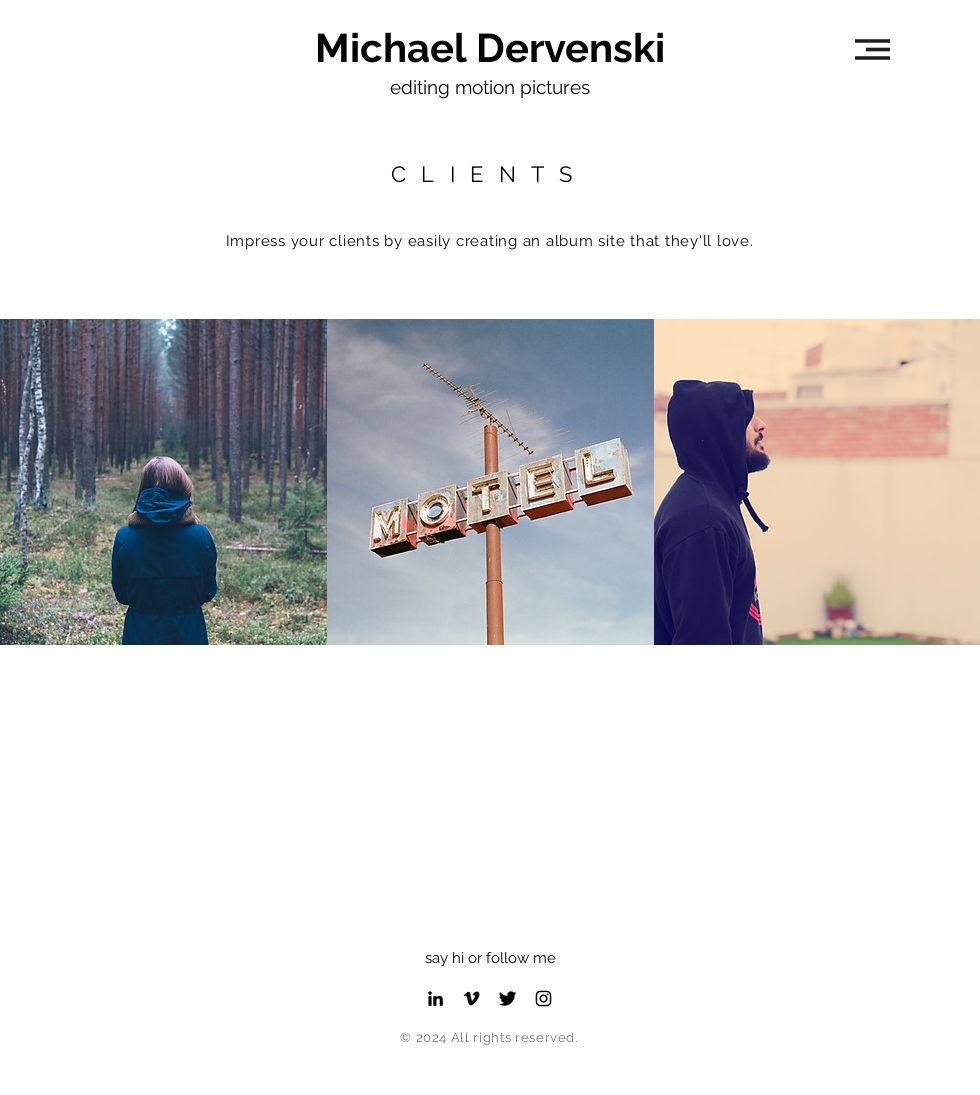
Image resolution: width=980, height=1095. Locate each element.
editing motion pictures (490, 87)
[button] (872, 49)
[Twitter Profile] (507, 998)
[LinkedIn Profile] (435, 998)
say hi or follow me (490, 958)
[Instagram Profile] (543, 998)
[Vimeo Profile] (471, 998)
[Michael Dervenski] (490, 48)
